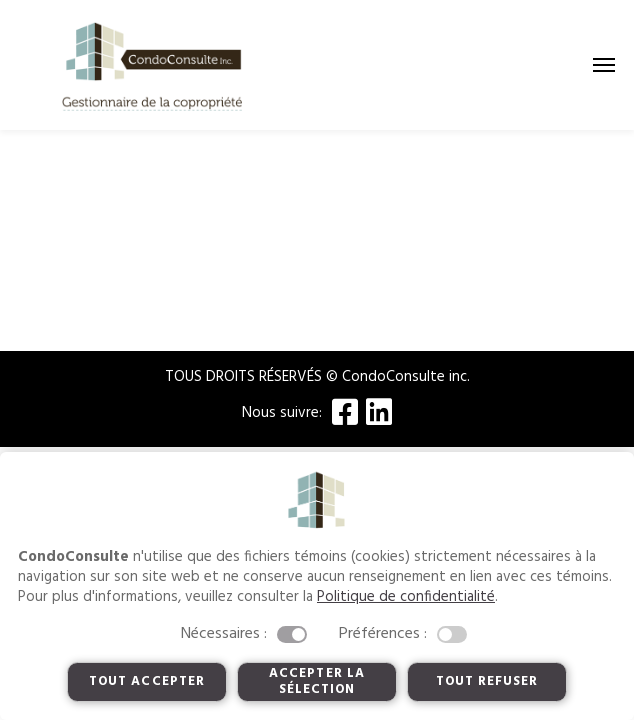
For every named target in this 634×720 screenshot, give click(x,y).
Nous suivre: (282, 413)
